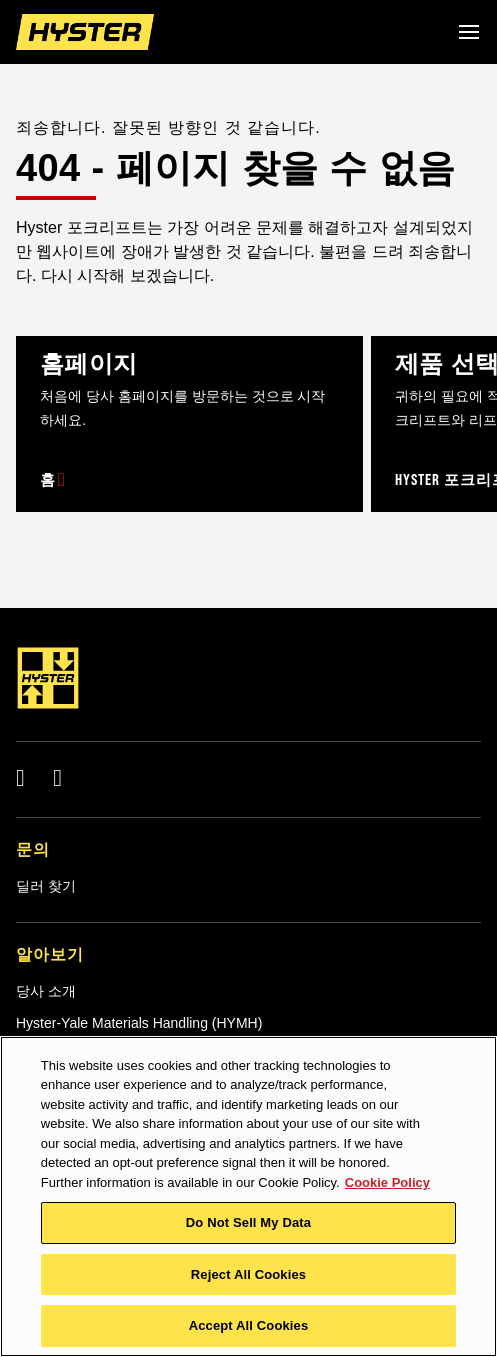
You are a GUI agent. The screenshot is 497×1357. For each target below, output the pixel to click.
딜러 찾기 (46, 886)
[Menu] (469, 32)
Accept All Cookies (249, 1325)
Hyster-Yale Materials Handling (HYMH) (139, 1023)
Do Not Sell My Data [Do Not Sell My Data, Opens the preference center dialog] (248, 1222)
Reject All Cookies (248, 1274)
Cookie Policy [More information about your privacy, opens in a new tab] (387, 1182)
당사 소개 (46, 991)
